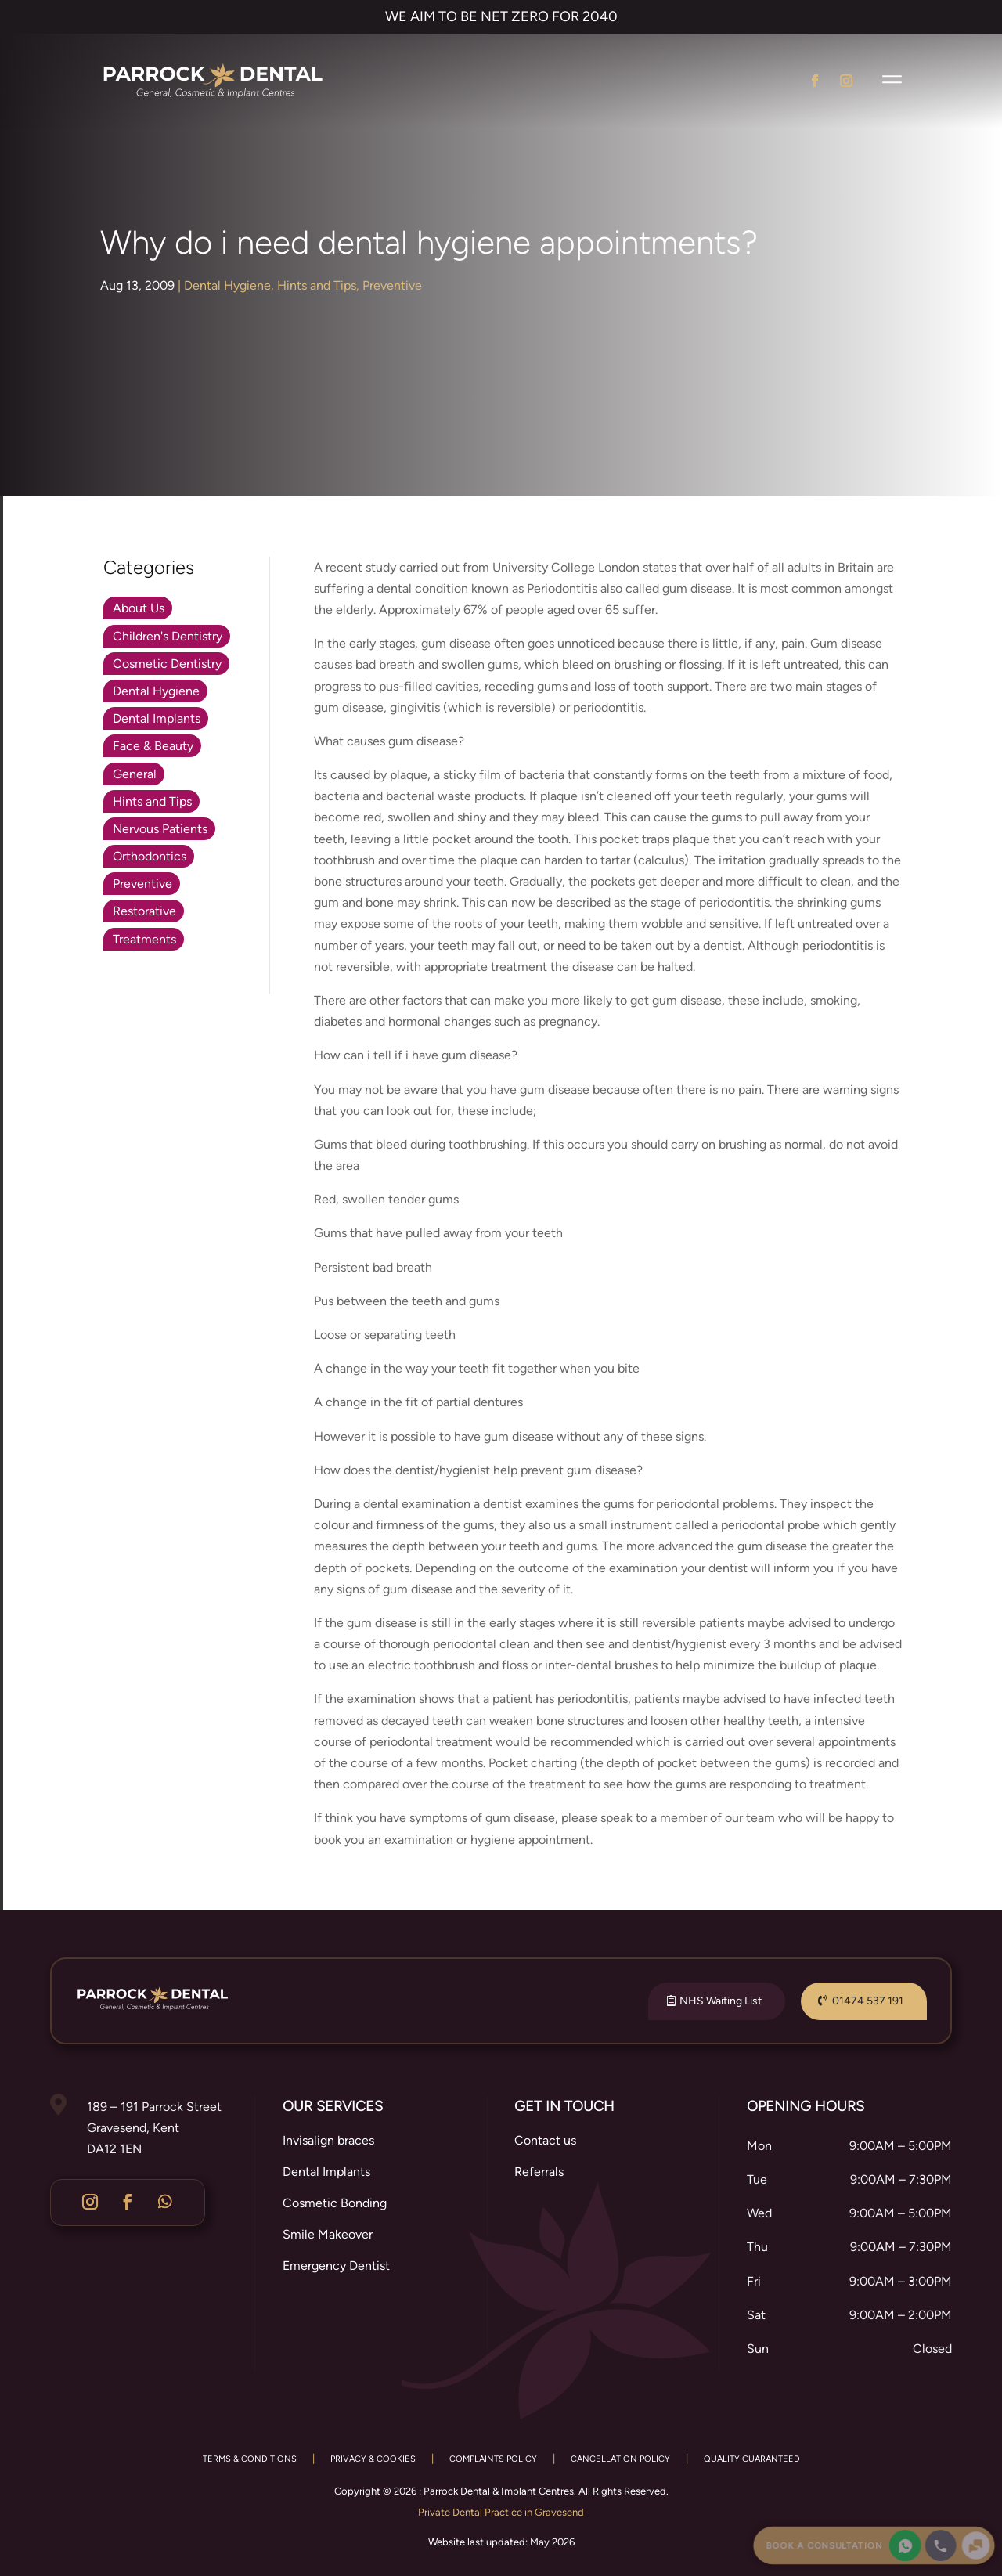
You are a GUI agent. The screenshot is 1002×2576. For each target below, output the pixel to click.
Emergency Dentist (336, 2265)
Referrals (539, 2171)
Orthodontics (149, 856)
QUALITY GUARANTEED (752, 2459)
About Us (138, 608)
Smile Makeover (328, 2234)
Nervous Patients (160, 828)
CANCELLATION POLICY (620, 2459)
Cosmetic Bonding (335, 2202)
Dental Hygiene (227, 285)
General (135, 774)
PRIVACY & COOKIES (373, 2459)
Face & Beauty (153, 745)
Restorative (144, 911)
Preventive (392, 285)
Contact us (545, 2140)
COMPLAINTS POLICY (493, 2459)
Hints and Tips (316, 285)
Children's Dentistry (167, 636)
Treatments (144, 939)
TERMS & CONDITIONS (250, 2459)
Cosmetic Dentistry (167, 663)
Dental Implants (156, 718)
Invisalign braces (328, 2140)
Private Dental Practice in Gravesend (501, 2512)
